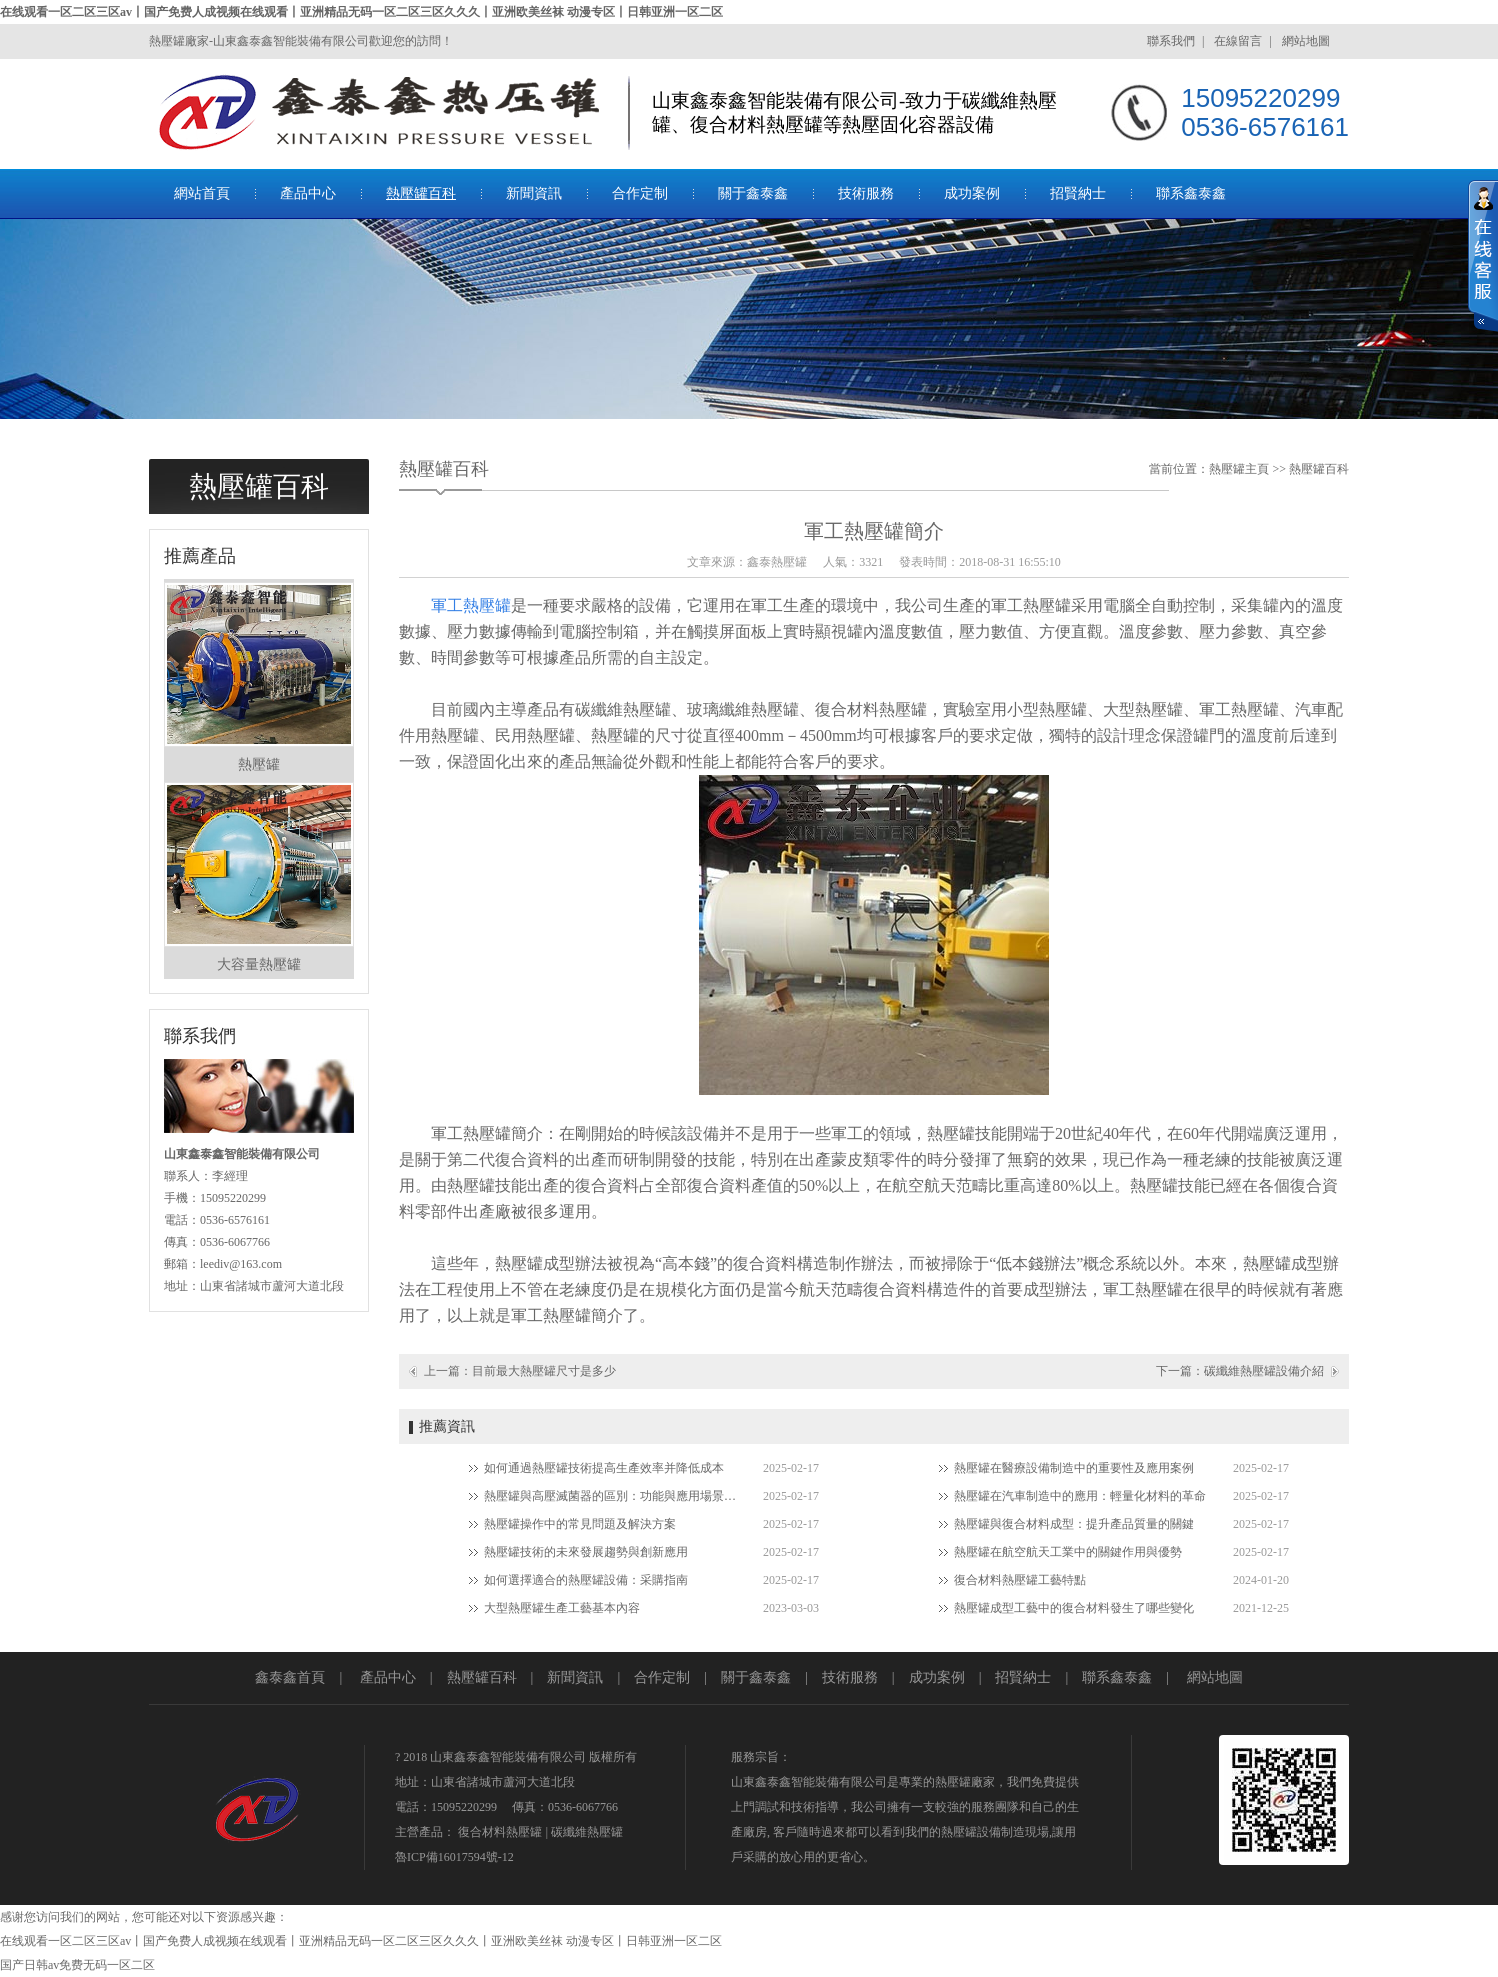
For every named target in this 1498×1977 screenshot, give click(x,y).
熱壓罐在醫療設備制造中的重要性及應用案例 (1074, 1468)
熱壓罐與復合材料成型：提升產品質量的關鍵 (1074, 1524)
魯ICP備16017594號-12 (454, 1857)
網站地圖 (1306, 41)
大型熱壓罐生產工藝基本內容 (562, 1608)
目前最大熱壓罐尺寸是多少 (544, 1371)
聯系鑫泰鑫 (1191, 193)
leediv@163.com (241, 1264)
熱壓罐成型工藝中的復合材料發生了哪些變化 (1074, 1608)
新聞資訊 (534, 193)
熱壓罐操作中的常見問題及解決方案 (580, 1524)
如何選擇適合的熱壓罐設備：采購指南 (586, 1580)
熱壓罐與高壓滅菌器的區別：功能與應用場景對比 (614, 1496)
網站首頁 (202, 193)
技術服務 (866, 193)
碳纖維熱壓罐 (587, 1832)
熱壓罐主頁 (1239, 469)
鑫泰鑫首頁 (290, 1677)
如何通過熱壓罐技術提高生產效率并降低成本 (604, 1468)
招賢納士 (1078, 193)
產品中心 (308, 193)
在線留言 (1238, 41)
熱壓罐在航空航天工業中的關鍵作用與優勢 (1068, 1552)
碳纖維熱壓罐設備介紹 (1264, 1371)
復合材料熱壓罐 (500, 1832)
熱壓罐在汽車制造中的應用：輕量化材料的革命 (1080, 1496)
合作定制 (640, 193)
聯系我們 (1171, 41)
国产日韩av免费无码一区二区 (77, 1965)
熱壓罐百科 (421, 193)
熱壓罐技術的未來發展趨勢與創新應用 (586, 1552)
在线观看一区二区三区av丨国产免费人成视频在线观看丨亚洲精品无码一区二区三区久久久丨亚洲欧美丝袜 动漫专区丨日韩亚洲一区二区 (361, 12)
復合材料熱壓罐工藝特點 (1020, 1580)
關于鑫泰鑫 (753, 193)
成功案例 (972, 193)
